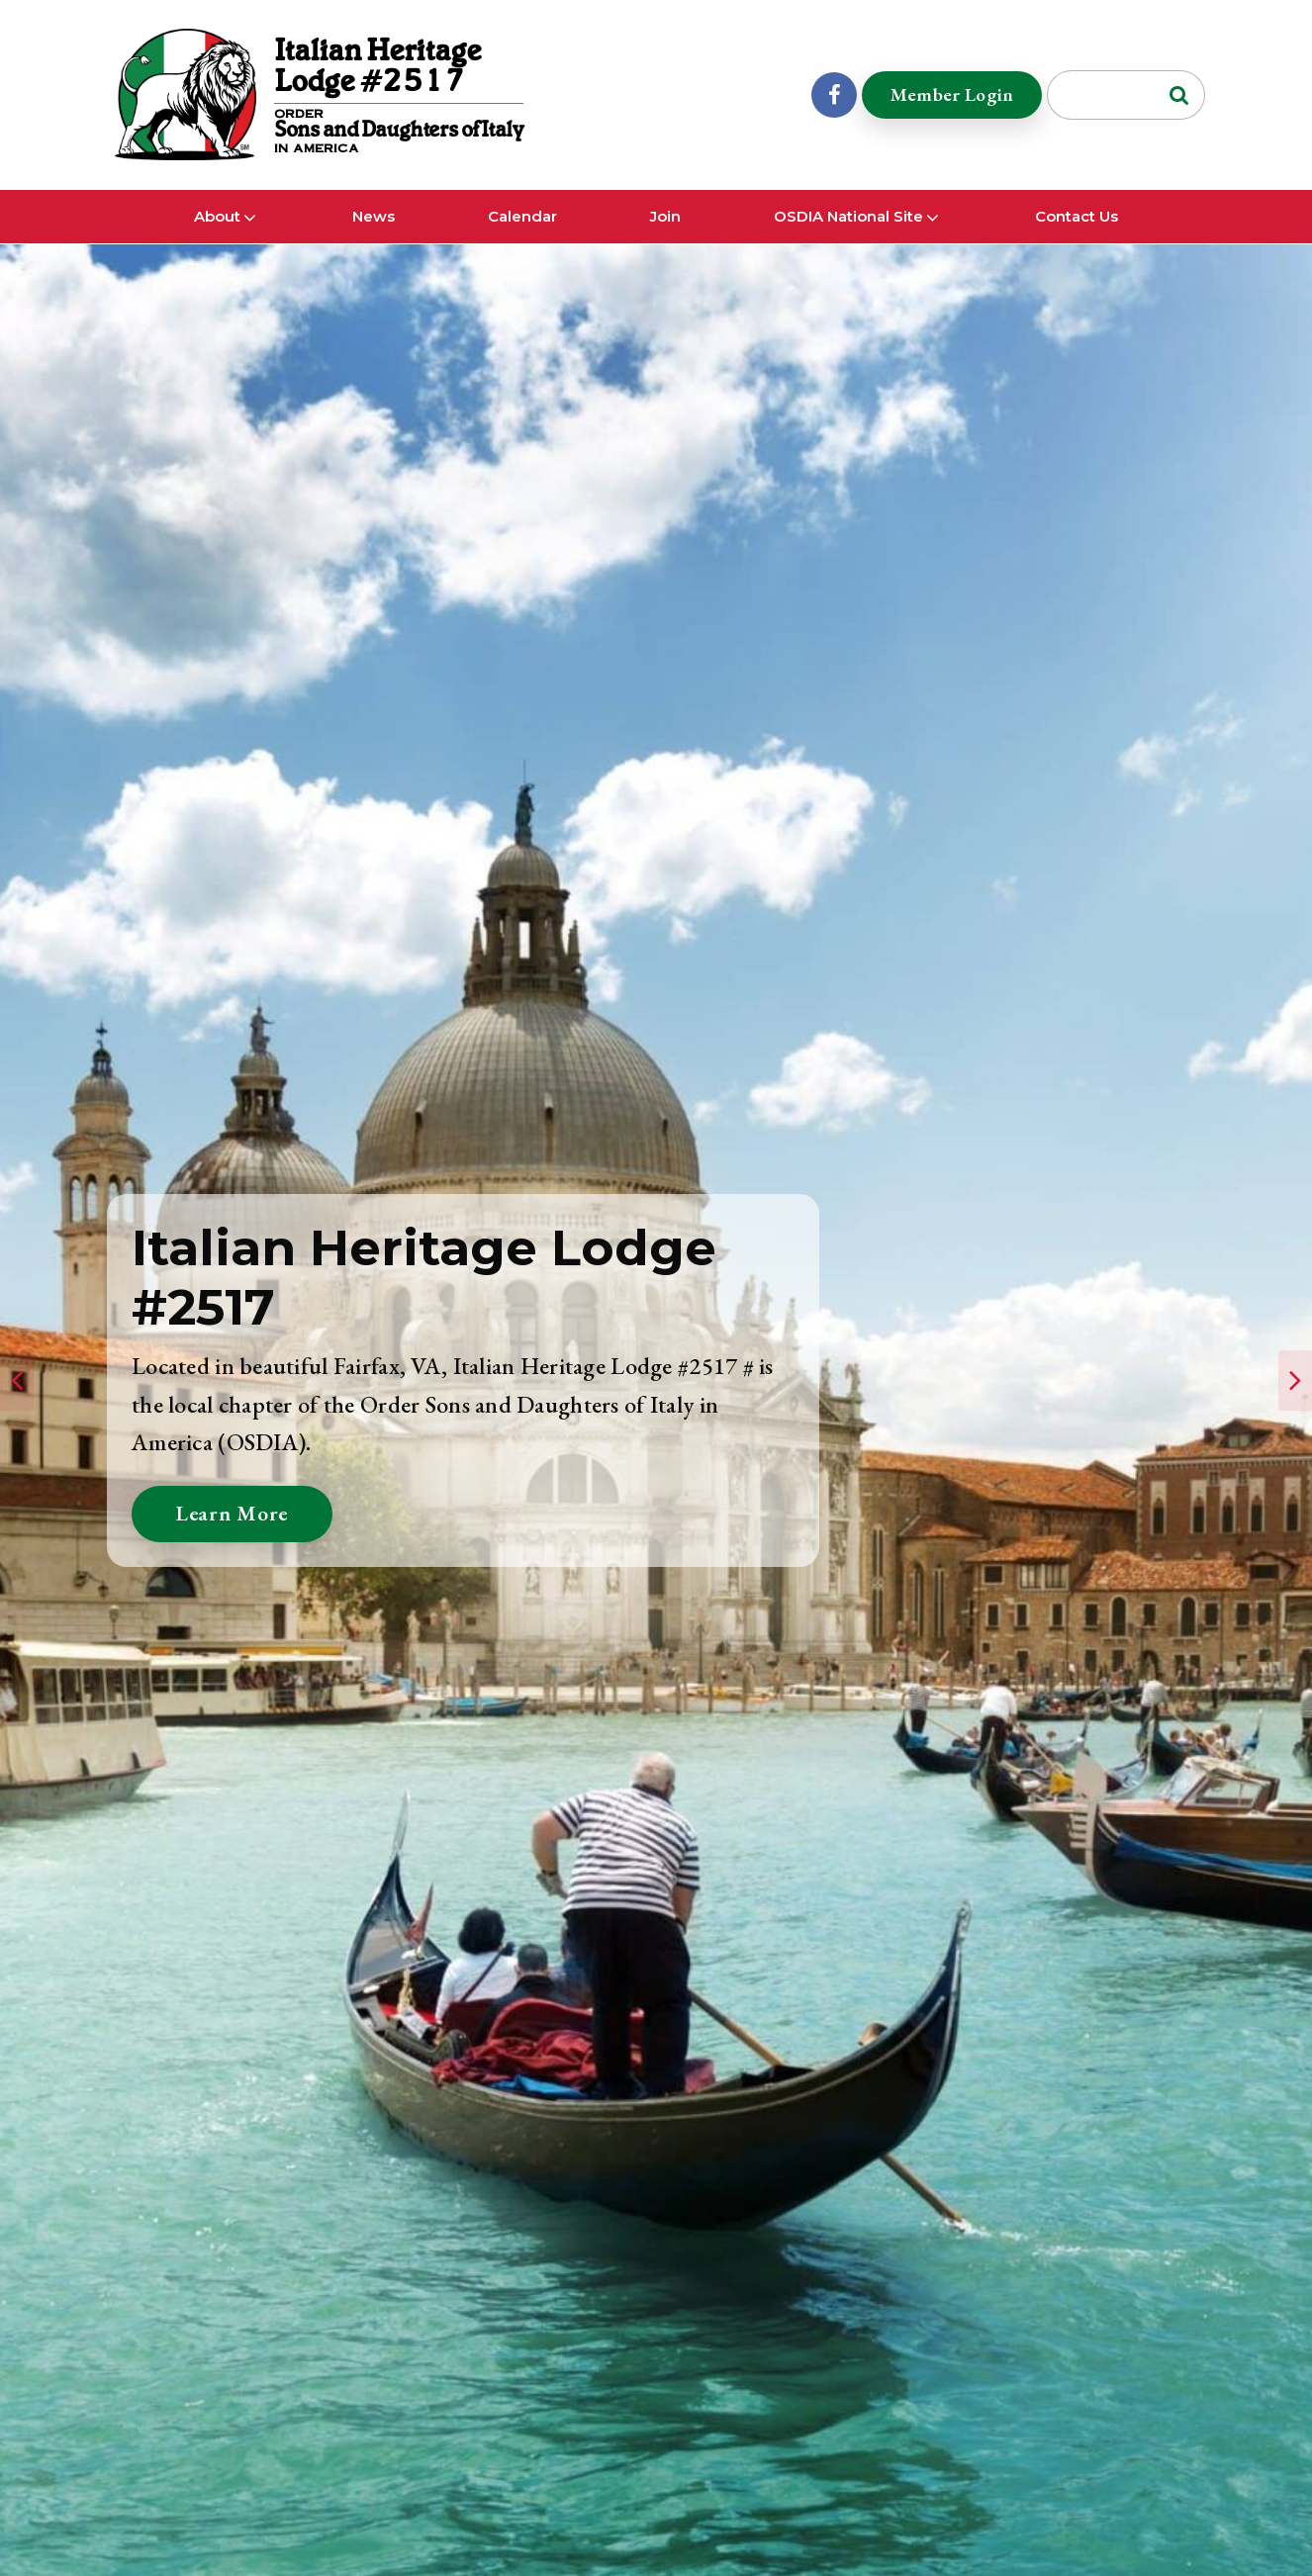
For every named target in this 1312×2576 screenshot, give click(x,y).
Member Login (948, 103)
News (373, 236)
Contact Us (1076, 236)
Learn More (235, 1513)
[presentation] (17, 1381)
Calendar (522, 236)
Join (665, 236)
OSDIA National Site (848, 236)
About (217, 236)
